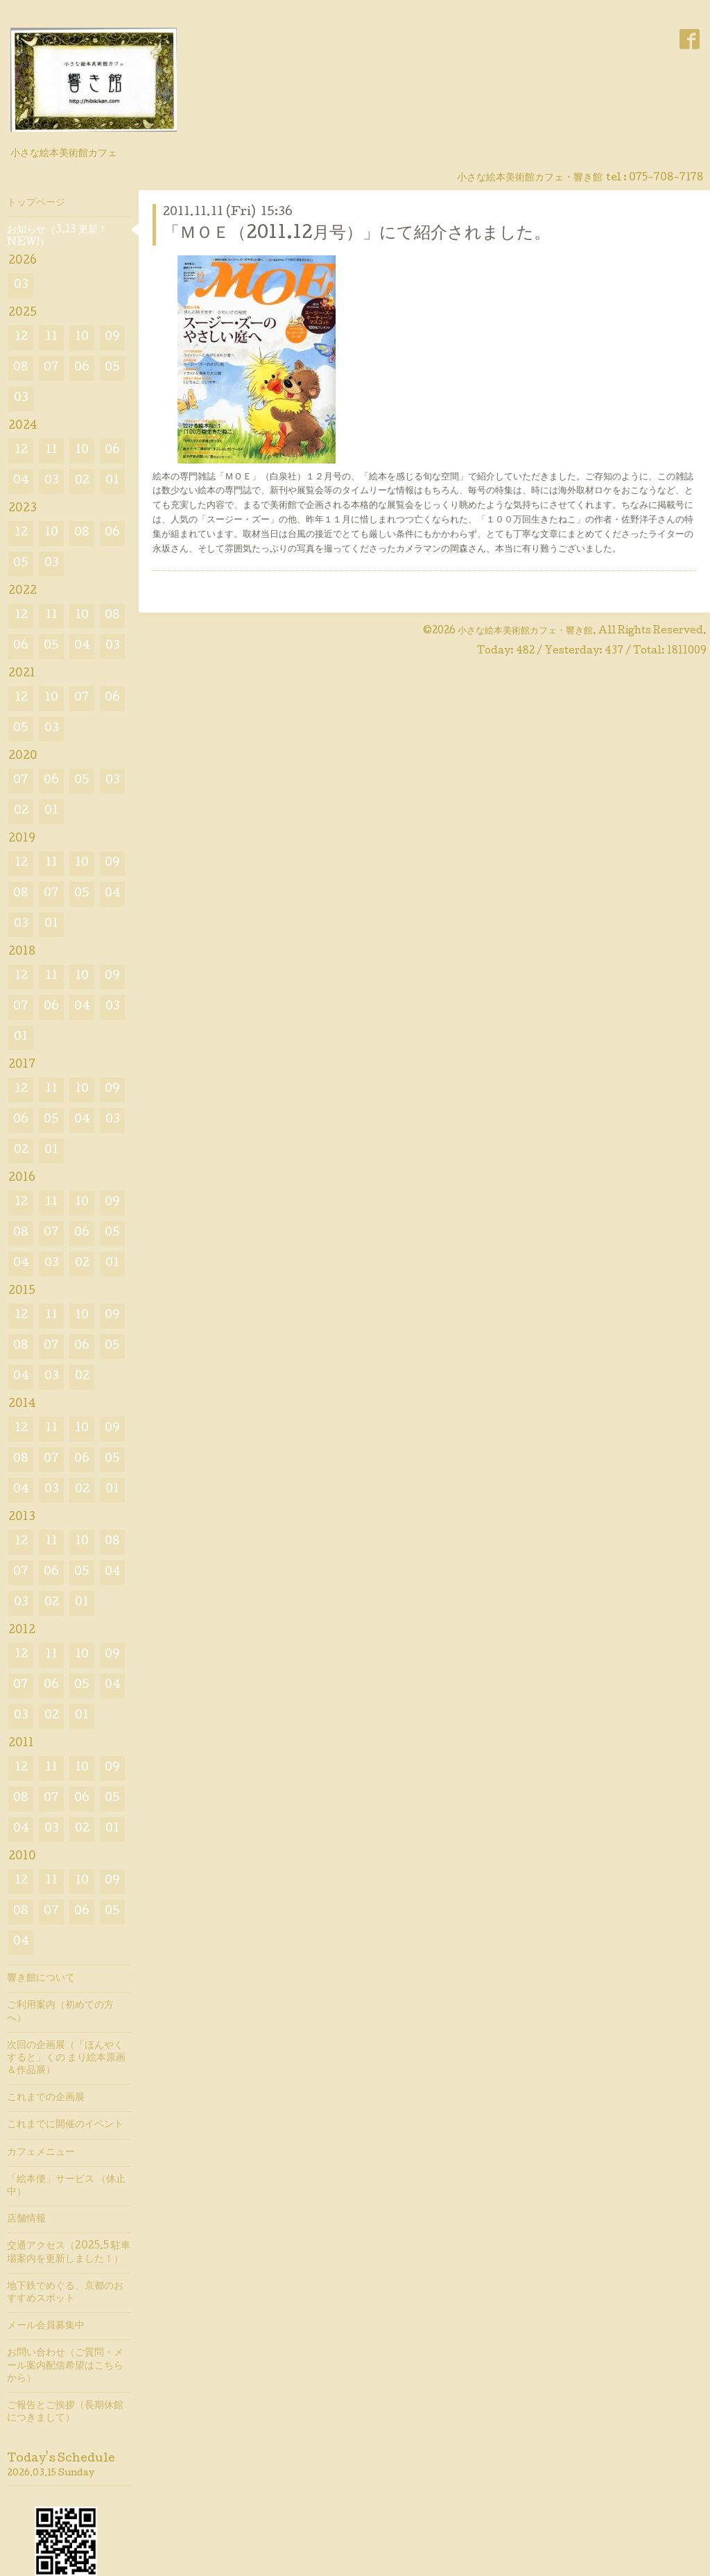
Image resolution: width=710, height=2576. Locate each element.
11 (51, 337)
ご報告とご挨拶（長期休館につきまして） (65, 2412)
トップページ (36, 203)
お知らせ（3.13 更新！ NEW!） (57, 236)
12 (21, 337)
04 (21, 481)
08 (20, 368)
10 (82, 337)
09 (112, 337)
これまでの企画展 (46, 2098)
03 (21, 285)
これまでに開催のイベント (65, 2125)
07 (51, 368)
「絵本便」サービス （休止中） (66, 2186)
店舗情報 (26, 2219)
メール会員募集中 (46, 2326)
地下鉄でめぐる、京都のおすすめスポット (65, 2293)
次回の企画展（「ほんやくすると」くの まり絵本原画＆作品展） (66, 2058)
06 (81, 368)
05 (112, 368)
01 (112, 481)
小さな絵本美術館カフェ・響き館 (525, 631)
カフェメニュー (41, 2152)
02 (82, 481)
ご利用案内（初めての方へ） (60, 2012)
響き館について (41, 1978)
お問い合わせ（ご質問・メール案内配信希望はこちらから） (65, 2366)
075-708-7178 (666, 178)
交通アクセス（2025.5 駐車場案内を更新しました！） (68, 2252)
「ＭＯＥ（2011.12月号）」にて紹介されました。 (357, 234)
